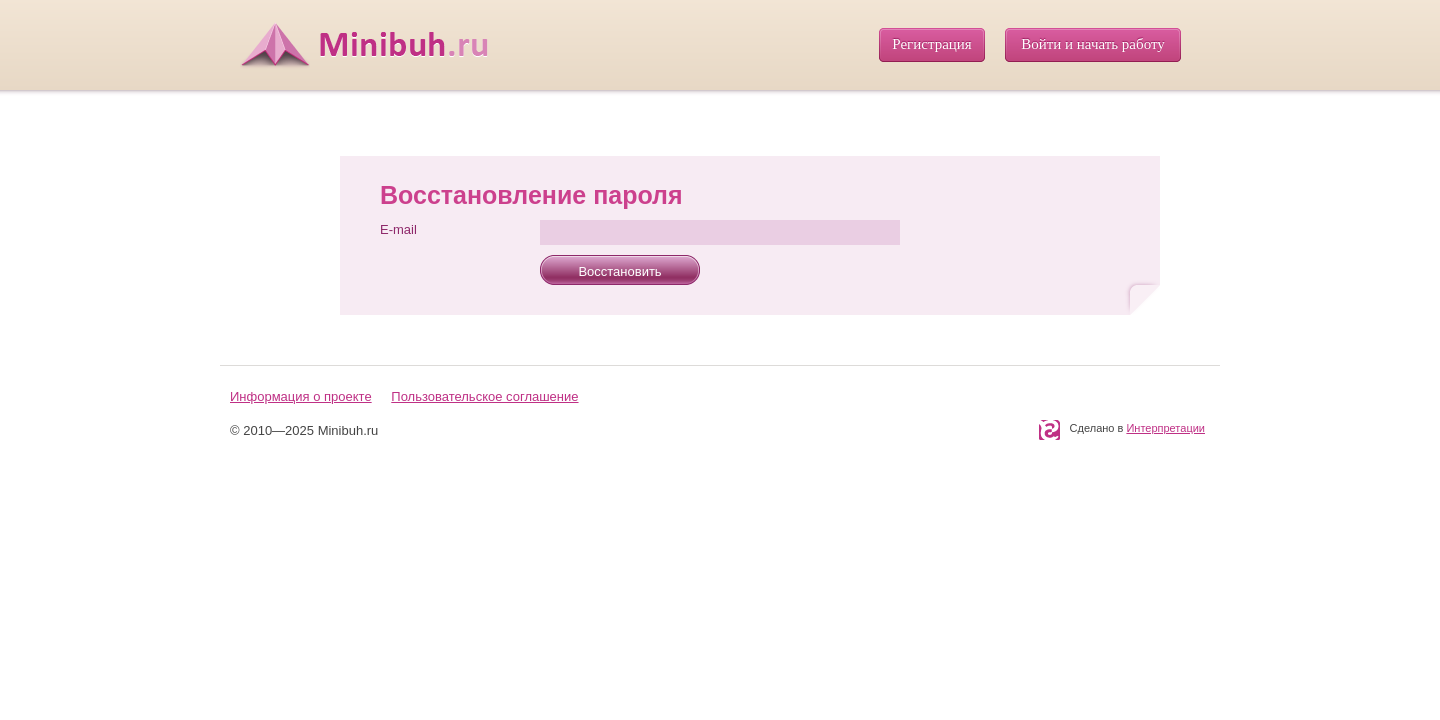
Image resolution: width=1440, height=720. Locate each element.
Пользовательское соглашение (484, 396)
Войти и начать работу (1093, 44)
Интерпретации (1165, 428)
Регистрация (932, 44)
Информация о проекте (301, 396)
